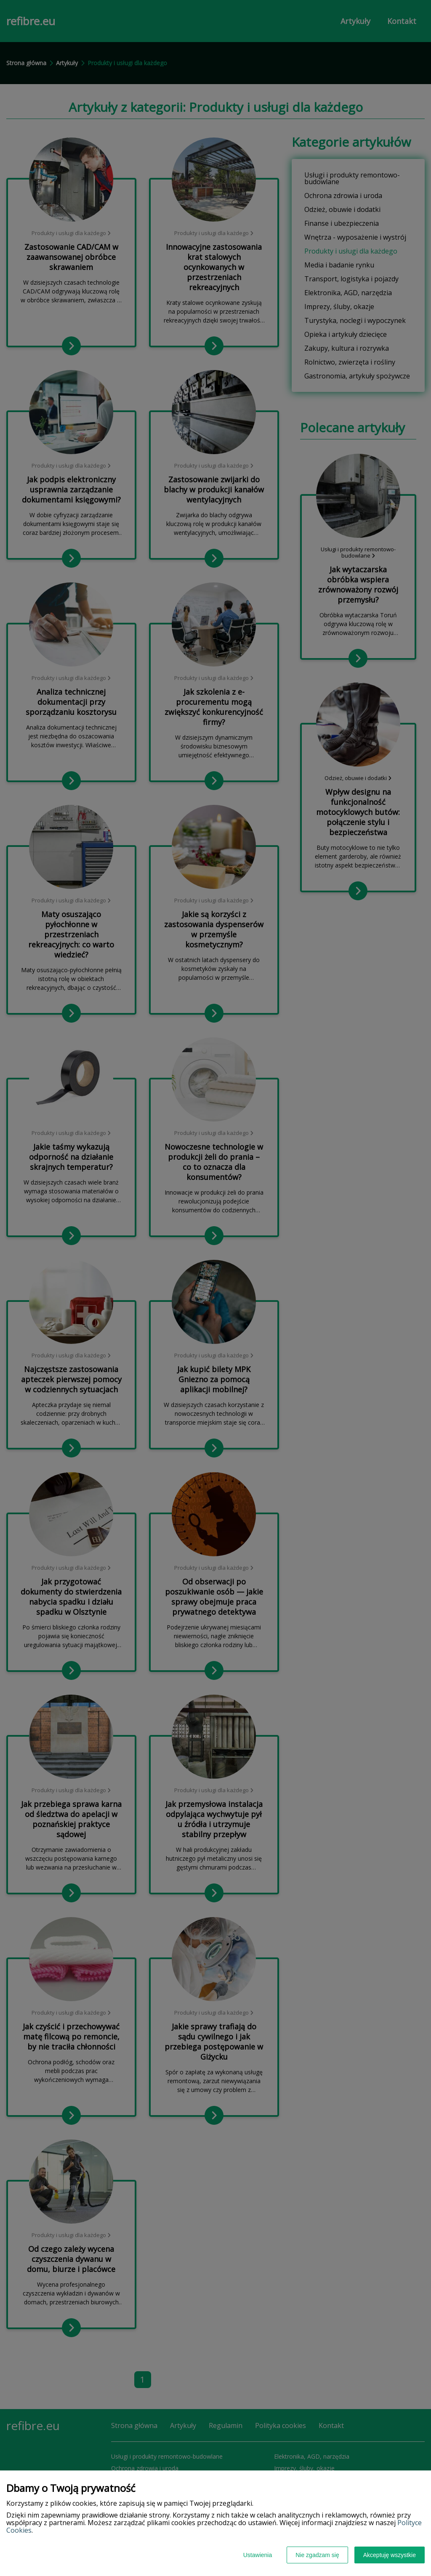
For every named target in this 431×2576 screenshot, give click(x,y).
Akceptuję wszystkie (389, 2555)
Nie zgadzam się (317, 2555)
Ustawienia (257, 2555)
